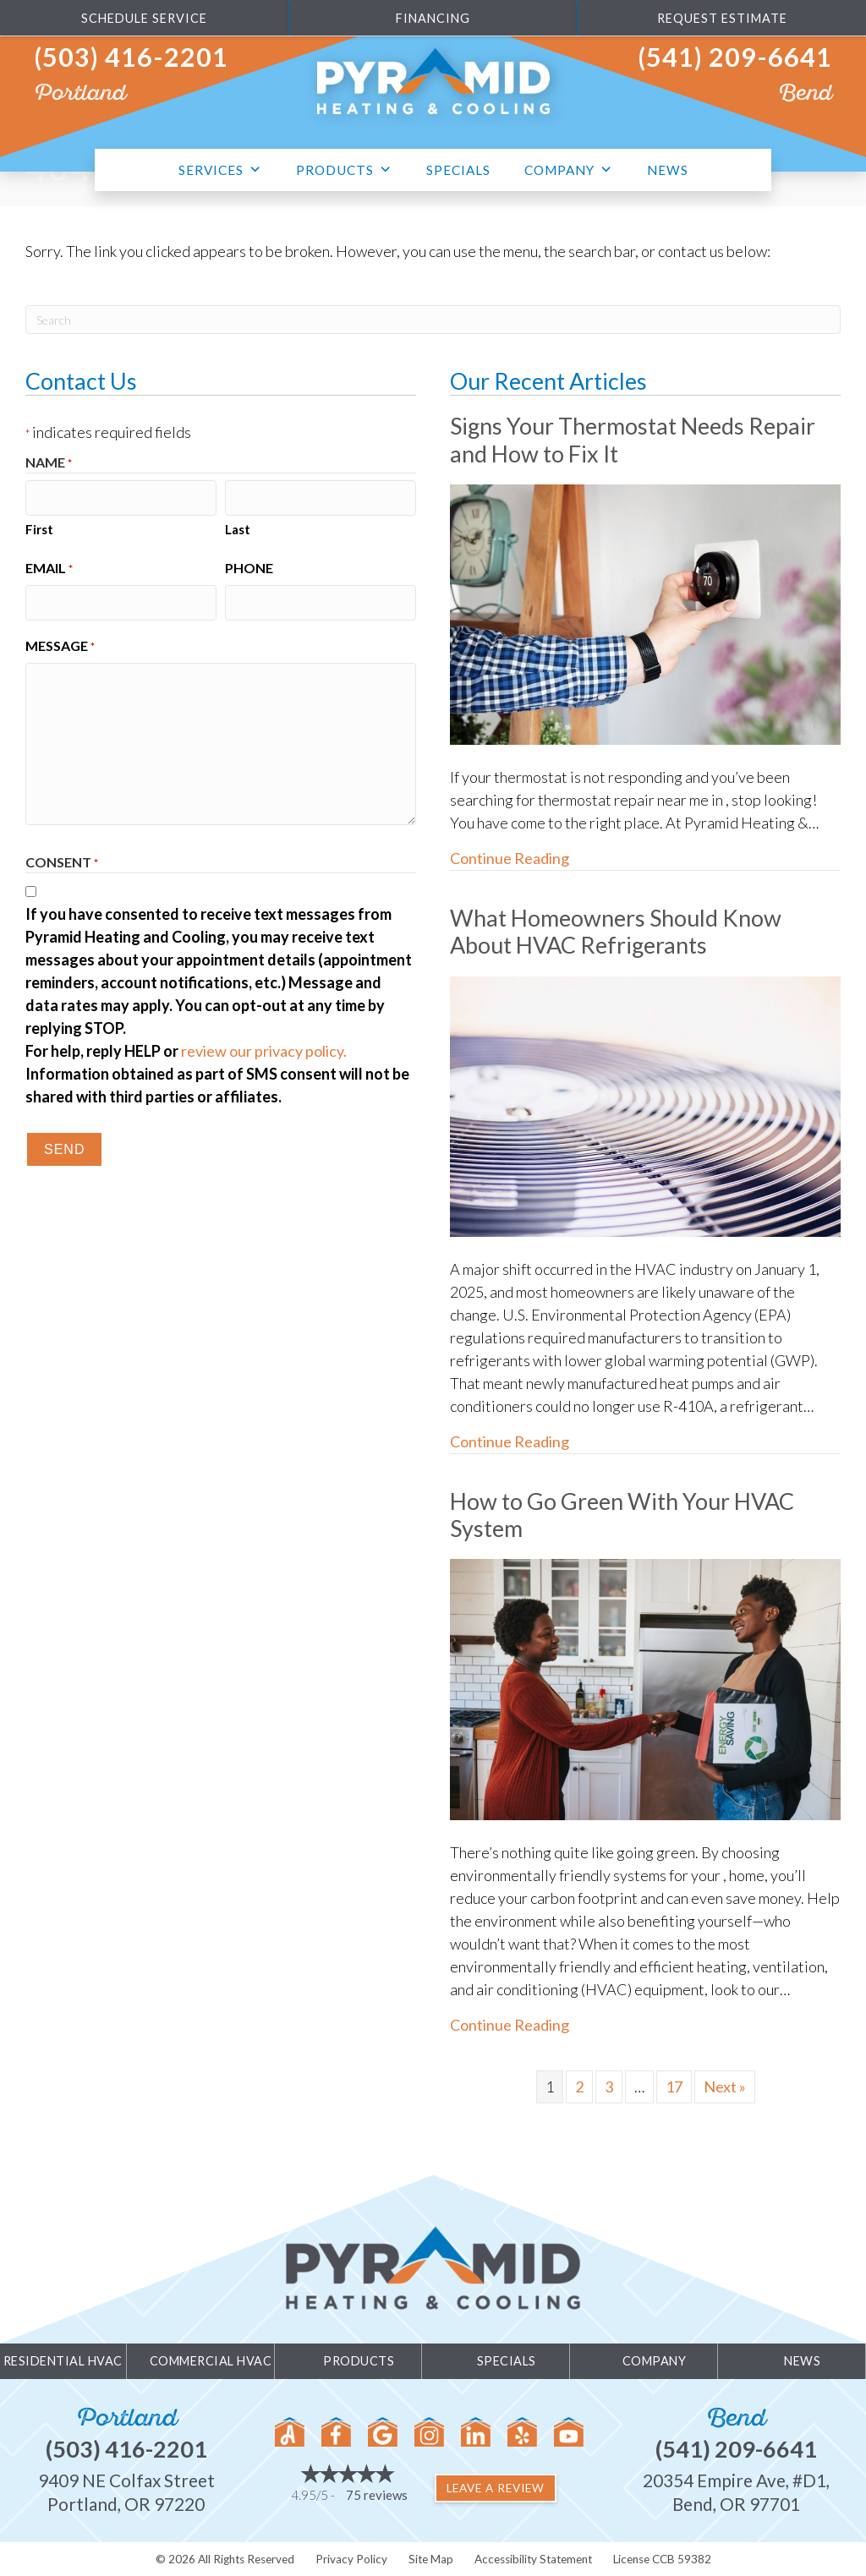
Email (49, 567)
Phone (249, 566)
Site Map (430, 2559)
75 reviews (377, 2494)
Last (237, 527)
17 (674, 2086)
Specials (458, 170)
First (39, 527)
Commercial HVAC (211, 2361)
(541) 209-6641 (735, 57)
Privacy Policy (351, 2559)
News (667, 170)
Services (220, 167)
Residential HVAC (63, 2361)
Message (60, 643)
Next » (725, 2086)
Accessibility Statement (533, 2559)
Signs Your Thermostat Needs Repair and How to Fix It (632, 439)
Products (344, 167)
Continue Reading (509, 857)
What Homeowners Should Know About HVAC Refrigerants (615, 931)
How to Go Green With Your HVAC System (622, 1514)
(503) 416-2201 (131, 57)
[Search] (433, 319)
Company (568, 167)
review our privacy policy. (264, 1047)
